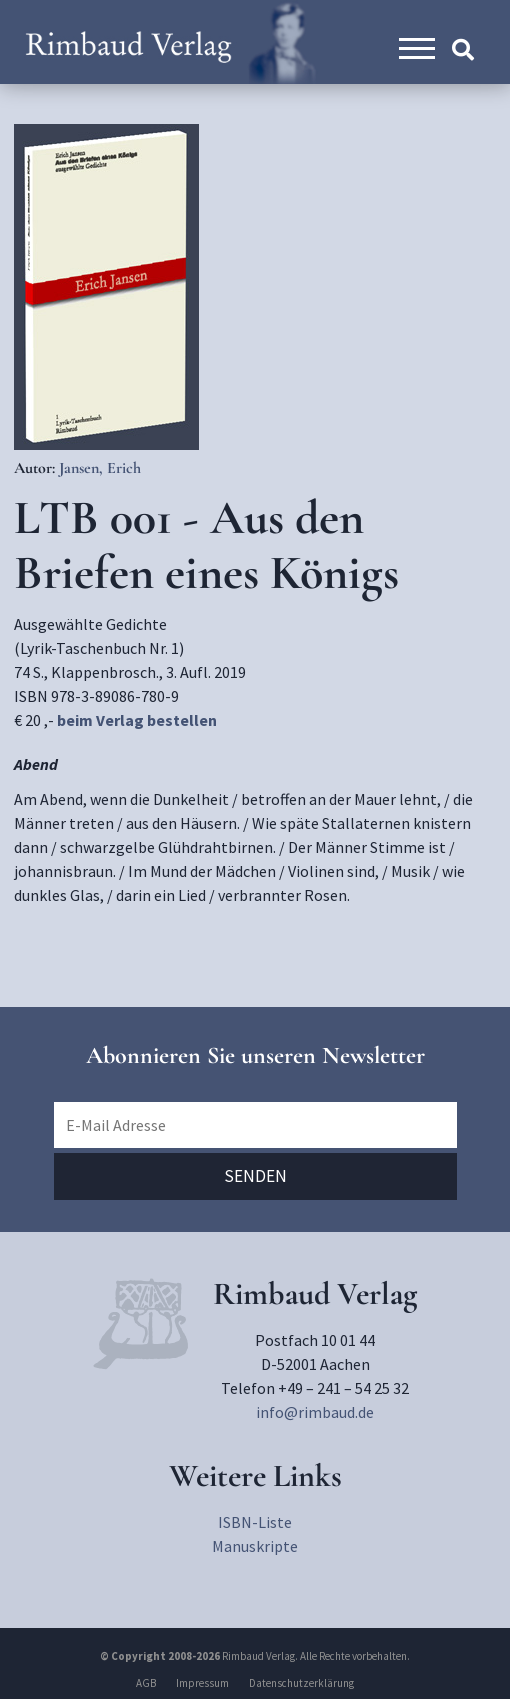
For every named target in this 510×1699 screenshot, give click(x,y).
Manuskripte (255, 1546)
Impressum (202, 1683)
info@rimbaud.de (315, 1412)
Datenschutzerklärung (301, 1683)
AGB (146, 1683)
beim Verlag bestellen (137, 720)
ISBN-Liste (255, 1522)
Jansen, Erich (100, 468)
